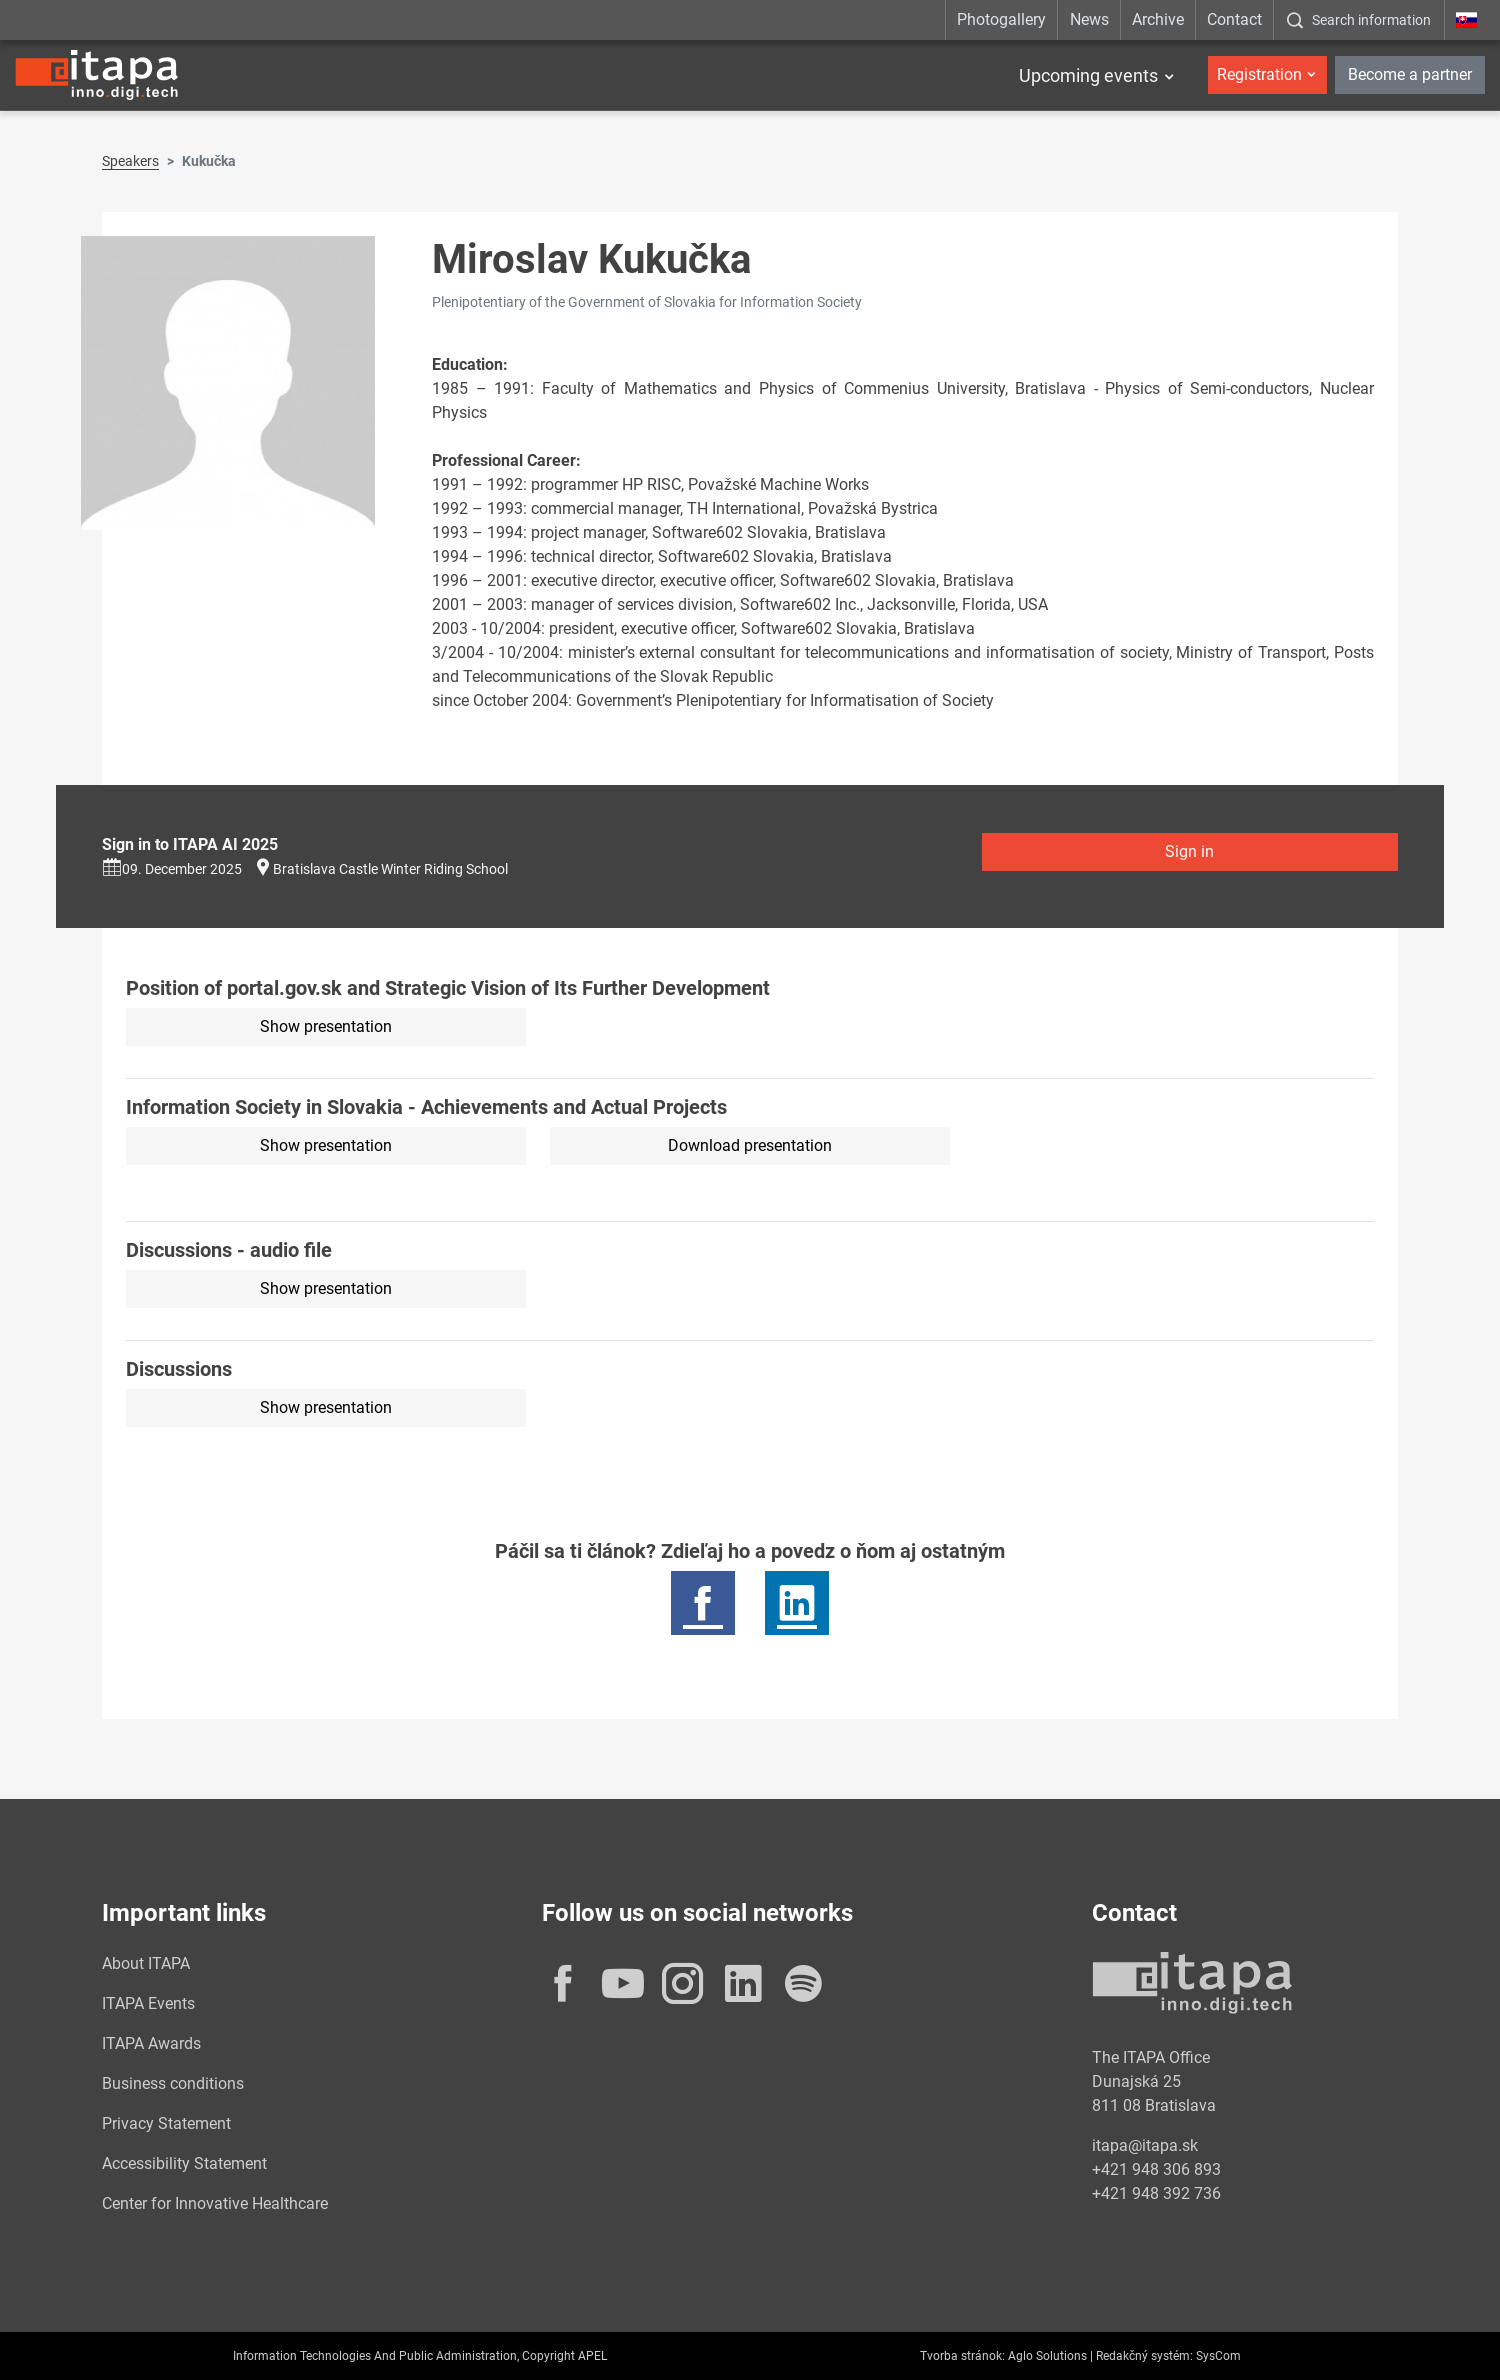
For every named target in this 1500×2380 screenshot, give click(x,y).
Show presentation (326, 1026)
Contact (1234, 19)
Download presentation (750, 1145)
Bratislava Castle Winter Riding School (390, 869)
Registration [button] (1259, 74)
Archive (1158, 19)
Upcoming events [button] (1088, 75)
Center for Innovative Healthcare (215, 2203)
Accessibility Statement (184, 2163)
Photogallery (1001, 19)
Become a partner (1410, 74)
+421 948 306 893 (1156, 2169)
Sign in (1189, 851)
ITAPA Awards (151, 2043)
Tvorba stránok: (962, 2356)
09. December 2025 (172, 869)
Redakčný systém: (1144, 2356)
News (1089, 19)
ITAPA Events (148, 2003)
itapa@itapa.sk (1145, 2145)
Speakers (130, 161)
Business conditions (173, 2083)
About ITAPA (146, 1963)
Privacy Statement (166, 2123)
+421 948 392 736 (1156, 2193)
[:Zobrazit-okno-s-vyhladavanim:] (1358, 20)
